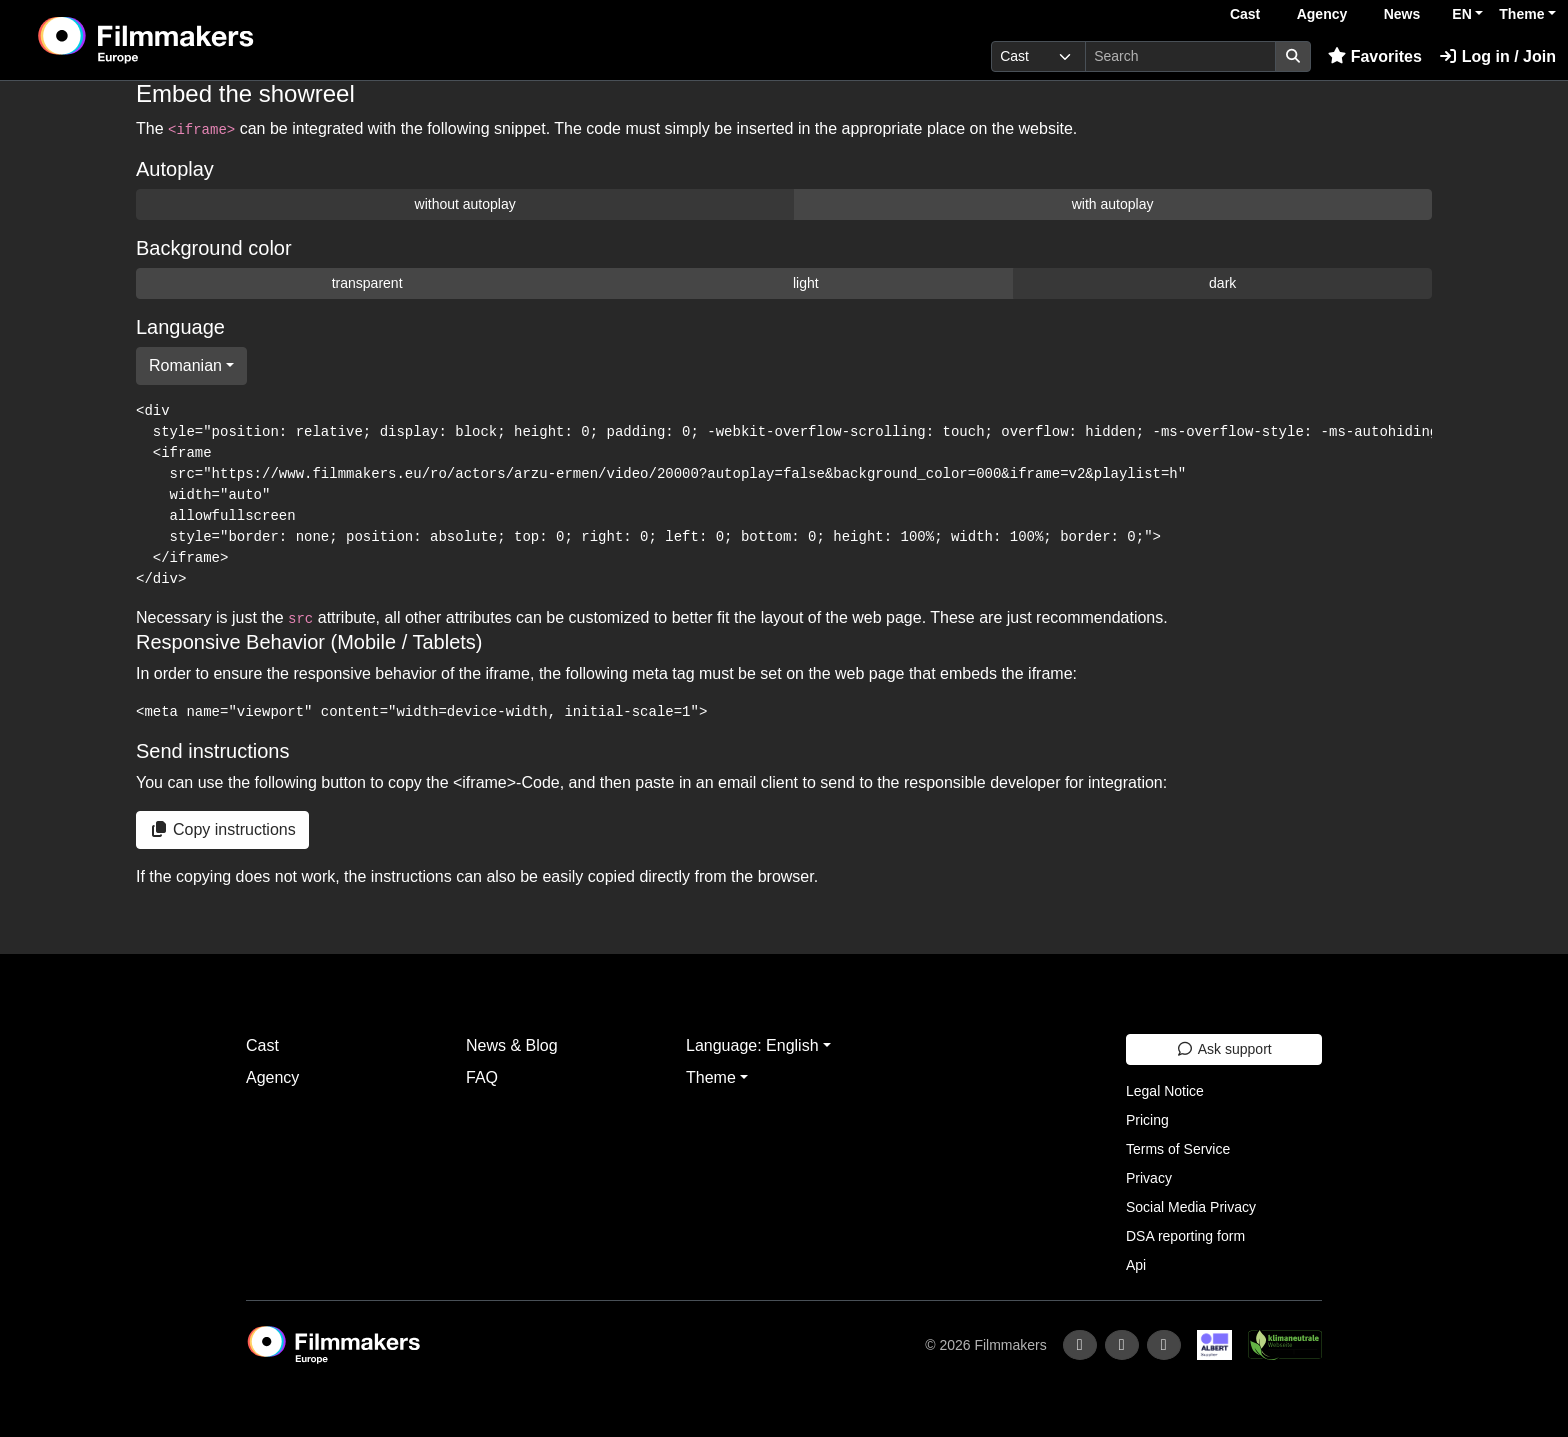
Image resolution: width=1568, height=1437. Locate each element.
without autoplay (465, 204)
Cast (1245, 14)
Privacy (1149, 1178)
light (806, 283)
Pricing (1147, 1120)
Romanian (185, 365)
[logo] (196, 40)
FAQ (482, 1077)
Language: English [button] (752, 1045)
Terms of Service (1178, 1149)
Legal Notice (1165, 1091)
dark (1222, 283)
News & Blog (512, 1045)
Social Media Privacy (1191, 1207)
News (1402, 14)
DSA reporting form (1185, 1236)
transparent (367, 283)
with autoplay (1113, 204)
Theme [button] (1521, 14)
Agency (1322, 14)
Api (1136, 1265)
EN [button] (1461, 14)
